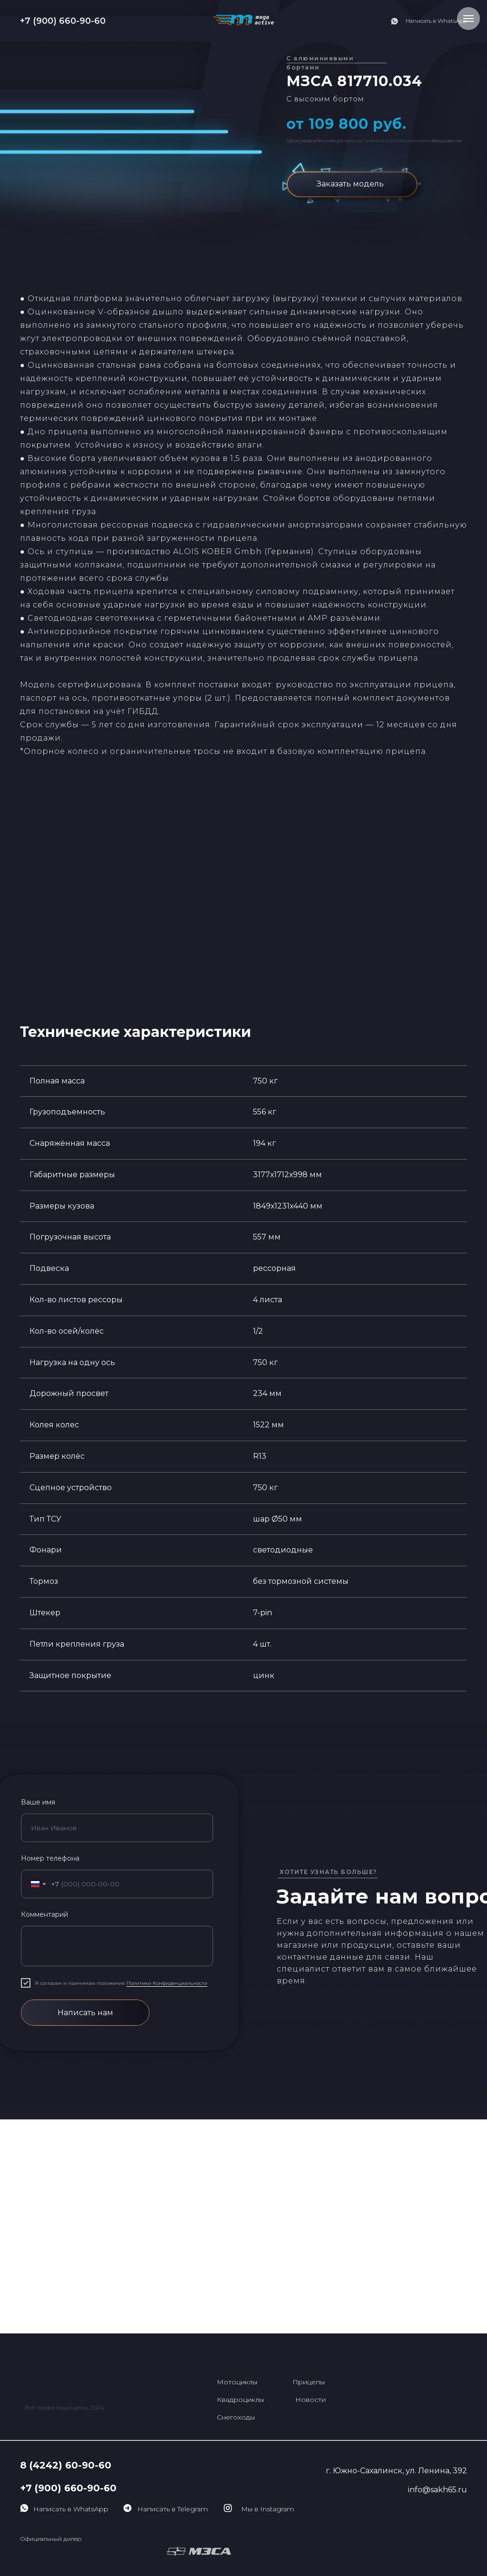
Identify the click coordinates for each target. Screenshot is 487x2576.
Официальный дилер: (51, 2538)
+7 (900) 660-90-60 (63, 21)
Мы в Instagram (267, 2509)
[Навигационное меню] (468, 18)
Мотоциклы (237, 2382)
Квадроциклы (240, 2399)
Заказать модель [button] (350, 183)
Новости (310, 2399)
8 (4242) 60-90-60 (65, 2465)
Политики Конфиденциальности (167, 1983)
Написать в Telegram (172, 2509)
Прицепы (308, 2382)
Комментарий (44, 1914)
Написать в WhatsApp (436, 20)
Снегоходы (236, 2417)
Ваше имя (38, 1802)
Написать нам (85, 2012)
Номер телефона (50, 1858)
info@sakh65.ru (437, 2489)
